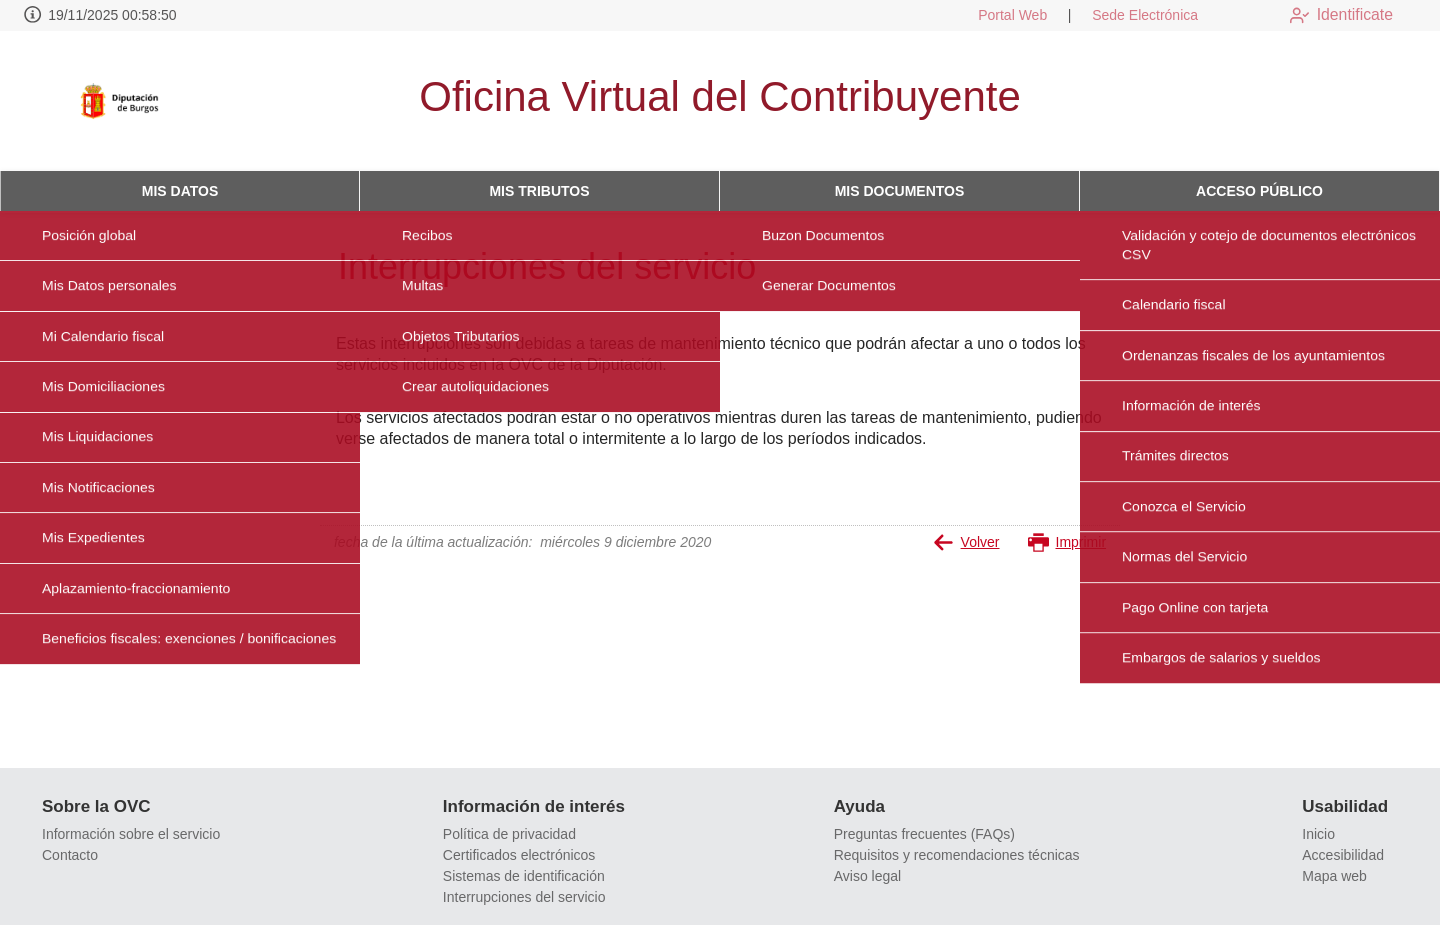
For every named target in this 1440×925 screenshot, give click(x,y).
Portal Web (997, 15)
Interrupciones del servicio (524, 897)
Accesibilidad (1343, 855)
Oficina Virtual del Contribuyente (720, 96)
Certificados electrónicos (519, 855)
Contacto (70, 855)
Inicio (1318, 834)
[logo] (133, 101)
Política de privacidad (509, 834)
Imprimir (1067, 542)
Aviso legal (867, 876)
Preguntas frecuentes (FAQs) (924, 834)
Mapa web (1334, 876)
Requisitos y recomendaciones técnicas (957, 855)
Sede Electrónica (1130, 15)
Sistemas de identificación (524, 876)
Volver (966, 542)
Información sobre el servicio (131, 834)
